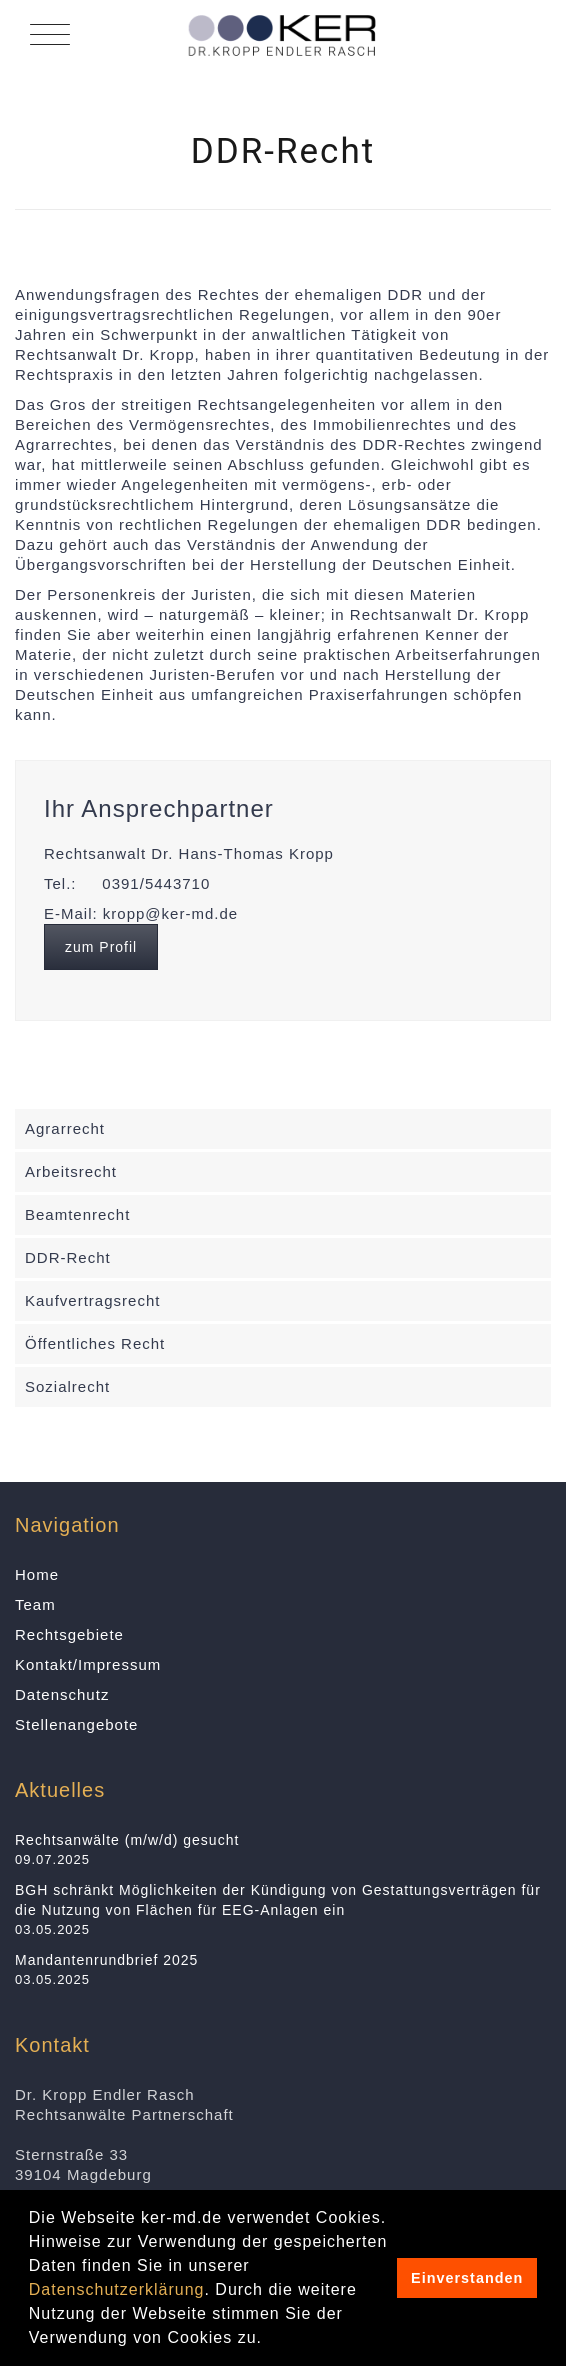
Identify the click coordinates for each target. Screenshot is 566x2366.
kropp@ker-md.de (170, 913)
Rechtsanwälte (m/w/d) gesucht (127, 1840)
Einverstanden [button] (467, 2278)
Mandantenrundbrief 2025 (106, 1960)
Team (35, 1604)
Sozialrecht (67, 1386)
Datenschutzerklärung (117, 2289)
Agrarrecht (65, 1128)
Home (37, 1574)
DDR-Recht (68, 1257)
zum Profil (101, 947)
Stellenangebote (76, 1724)
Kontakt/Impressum (88, 1664)
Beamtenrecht (77, 1214)
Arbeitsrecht (71, 1171)
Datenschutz (62, 1694)
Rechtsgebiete (69, 1634)
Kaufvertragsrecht (92, 1300)
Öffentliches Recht (95, 1343)
